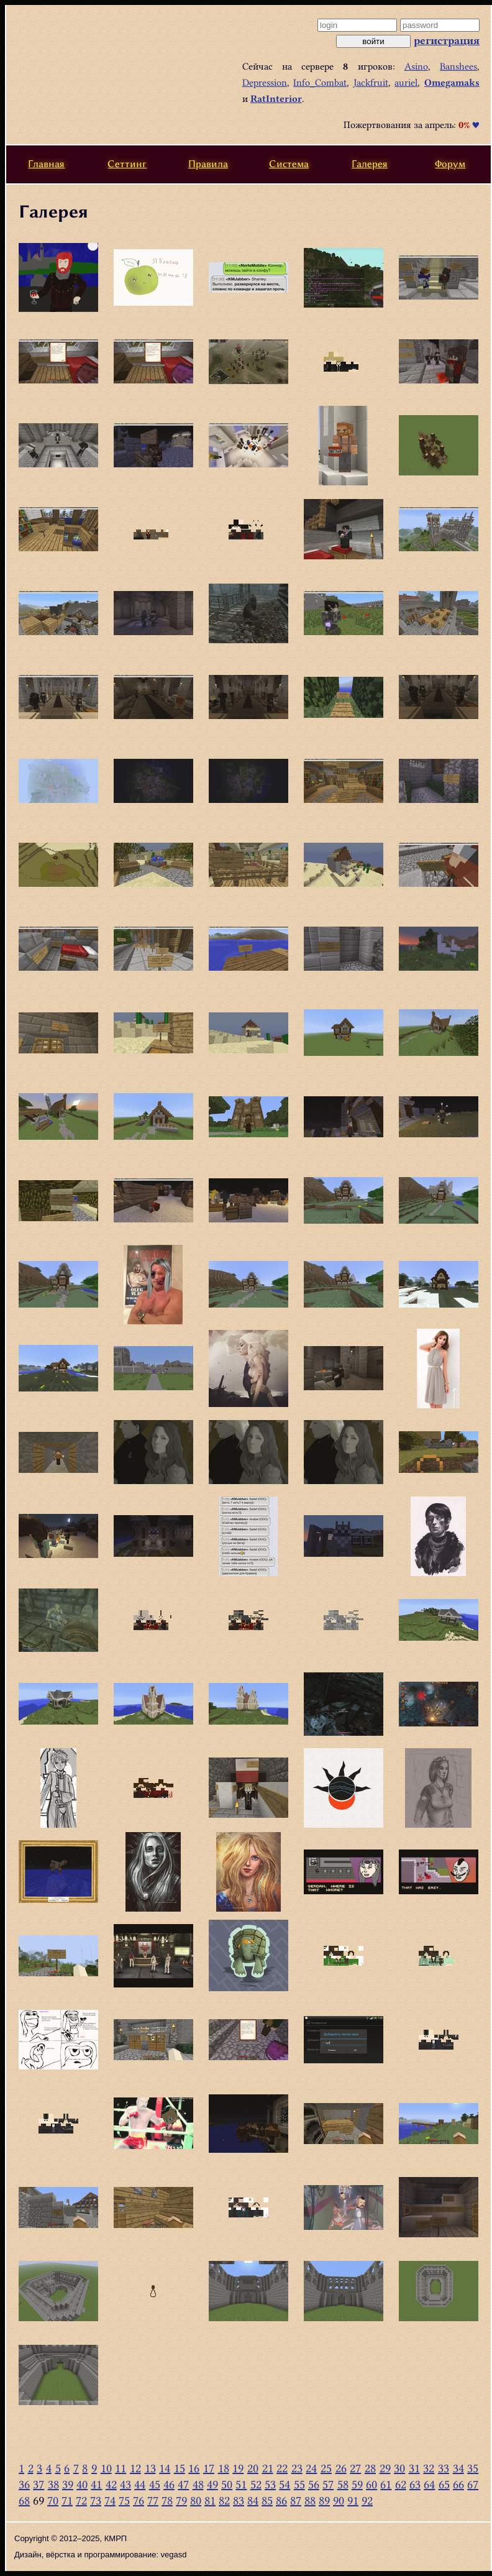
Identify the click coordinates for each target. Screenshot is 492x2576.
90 (338, 2500)
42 (111, 2484)
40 (82, 2484)
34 (458, 2468)
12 (135, 2468)
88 (310, 2500)
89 (324, 2500)
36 (24, 2484)
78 (167, 2500)
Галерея (370, 164)
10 (106, 2468)
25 (326, 2468)
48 (198, 2484)
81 (210, 2500)
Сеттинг (127, 164)
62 (400, 2484)
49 (212, 2484)
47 (183, 2484)
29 (385, 2468)
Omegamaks (452, 82)
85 (267, 2500)
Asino (416, 66)
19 (238, 2468)
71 (67, 2500)
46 (169, 2484)
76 (138, 2500)
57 (328, 2484)
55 (299, 2484)
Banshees (458, 66)
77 (152, 2500)
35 (472, 2468)
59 (357, 2484)
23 (297, 2468)
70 (52, 2500)
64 (429, 2484)
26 (341, 2468)
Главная (46, 164)
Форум (450, 164)
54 (284, 2484)
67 (472, 2484)
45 (154, 2484)
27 (355, 2468)
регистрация (447, 40)
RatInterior (276, 98)
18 (223, 2468)
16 (193, 2468)
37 (38, 2484)
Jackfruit (370, 82)
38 (53, 2484)
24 (311, 2468)
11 (120, 2468)
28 (370, 2468)
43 (125, 2484)
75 (124, 2500)
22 (282, 2468)
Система (289, 164)
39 (67, 2484)
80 (195, 2500)
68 (24, 2500)
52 (256, 2484)
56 (313, 2484)
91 (352, 2500)
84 (252, 2500)
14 (164, 2468)
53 (270, 2484)
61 (385, 2484)
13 (150, 2468)
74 (110, 2500)
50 (226, 2484)
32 (428, 2468)
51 (241, 2484)
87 (295, 2500)
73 (95, 2500)
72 (81, 2500)
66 (458, 2484)
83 (238, 2500)
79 (181, 2500)
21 (267, 2468)
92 (367, 2500)
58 (342, 2484)
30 (399, 2468)
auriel (405, 82)
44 (139, 2484)
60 (371, 2484)
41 (96, 2484)
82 (224, 2500)
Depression (264, 82)
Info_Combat (320, 82)
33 (443, 2468)
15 (179, 2468)
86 (281, 2500)
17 (208, 2468)
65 (444, 2484)
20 (252, 2468)
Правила (208, 164)
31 (414, 2468)
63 (415, 2484)
